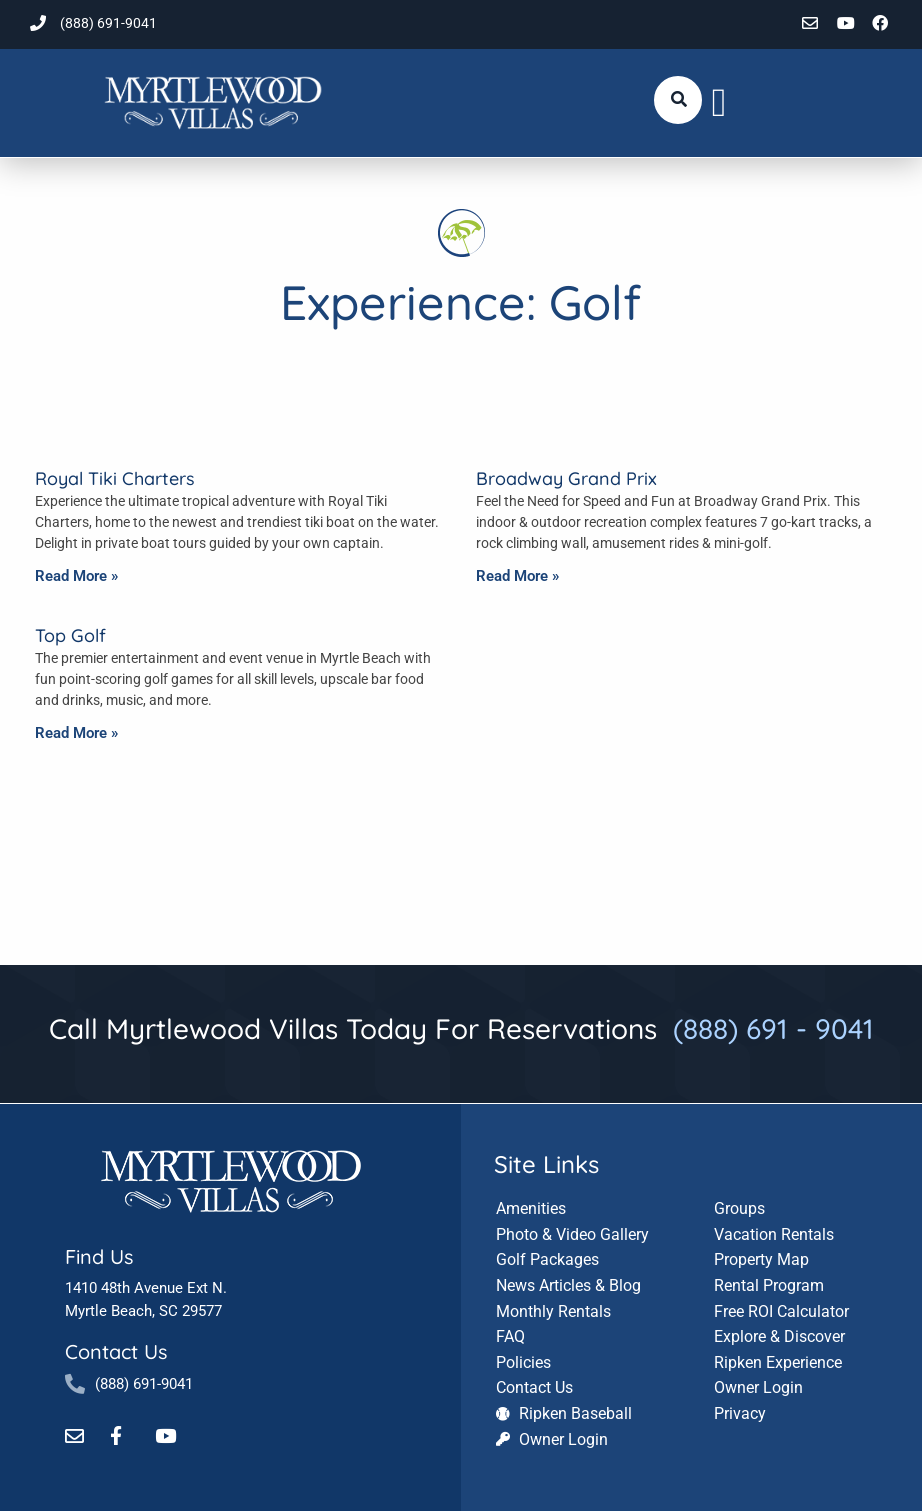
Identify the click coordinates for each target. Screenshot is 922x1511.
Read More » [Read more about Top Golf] (76, 733)
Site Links (546, 1162)
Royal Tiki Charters (115, 478)
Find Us (99, 1255)
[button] (719, 103)
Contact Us (116, 1350)
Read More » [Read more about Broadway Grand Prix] (517, 576)
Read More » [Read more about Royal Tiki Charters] (76, 576)
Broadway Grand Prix (566, 478)
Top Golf (70, 635)
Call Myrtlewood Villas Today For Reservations (461, 1028)
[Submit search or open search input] (679, 99)
